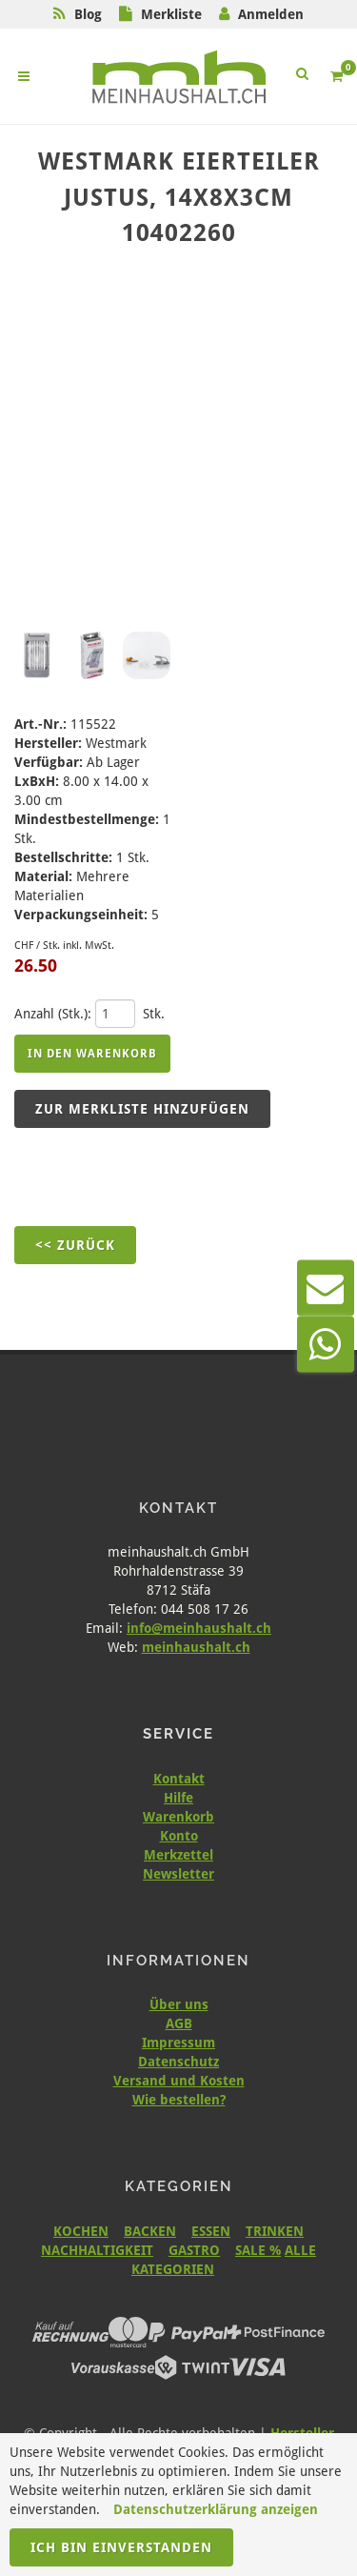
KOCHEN (81, 2231)
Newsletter (178, 1874)
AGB (179, 2023)
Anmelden (271, 14)
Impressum (178, 2042)
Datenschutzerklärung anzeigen (215, 2509)
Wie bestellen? (179, 2099)
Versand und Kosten (179, 2080)
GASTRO (194, 2250)
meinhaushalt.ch (196, 1647)
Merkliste (171, 14)
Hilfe (178, 1797)
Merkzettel (178, 1854)
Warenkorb (178, 1816)
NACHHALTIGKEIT (97, 2250)
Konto (179, 1835)
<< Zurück (75, 1245)
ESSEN (210, 2231)
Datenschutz (178, 2061)
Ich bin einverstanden (121, 2547)
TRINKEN (275, 2231)
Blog (88, 14)
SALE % (258, 2250)
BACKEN (150, 2231)
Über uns (178, 2004)
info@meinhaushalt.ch (199, 1628)
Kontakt (179, 1778)
